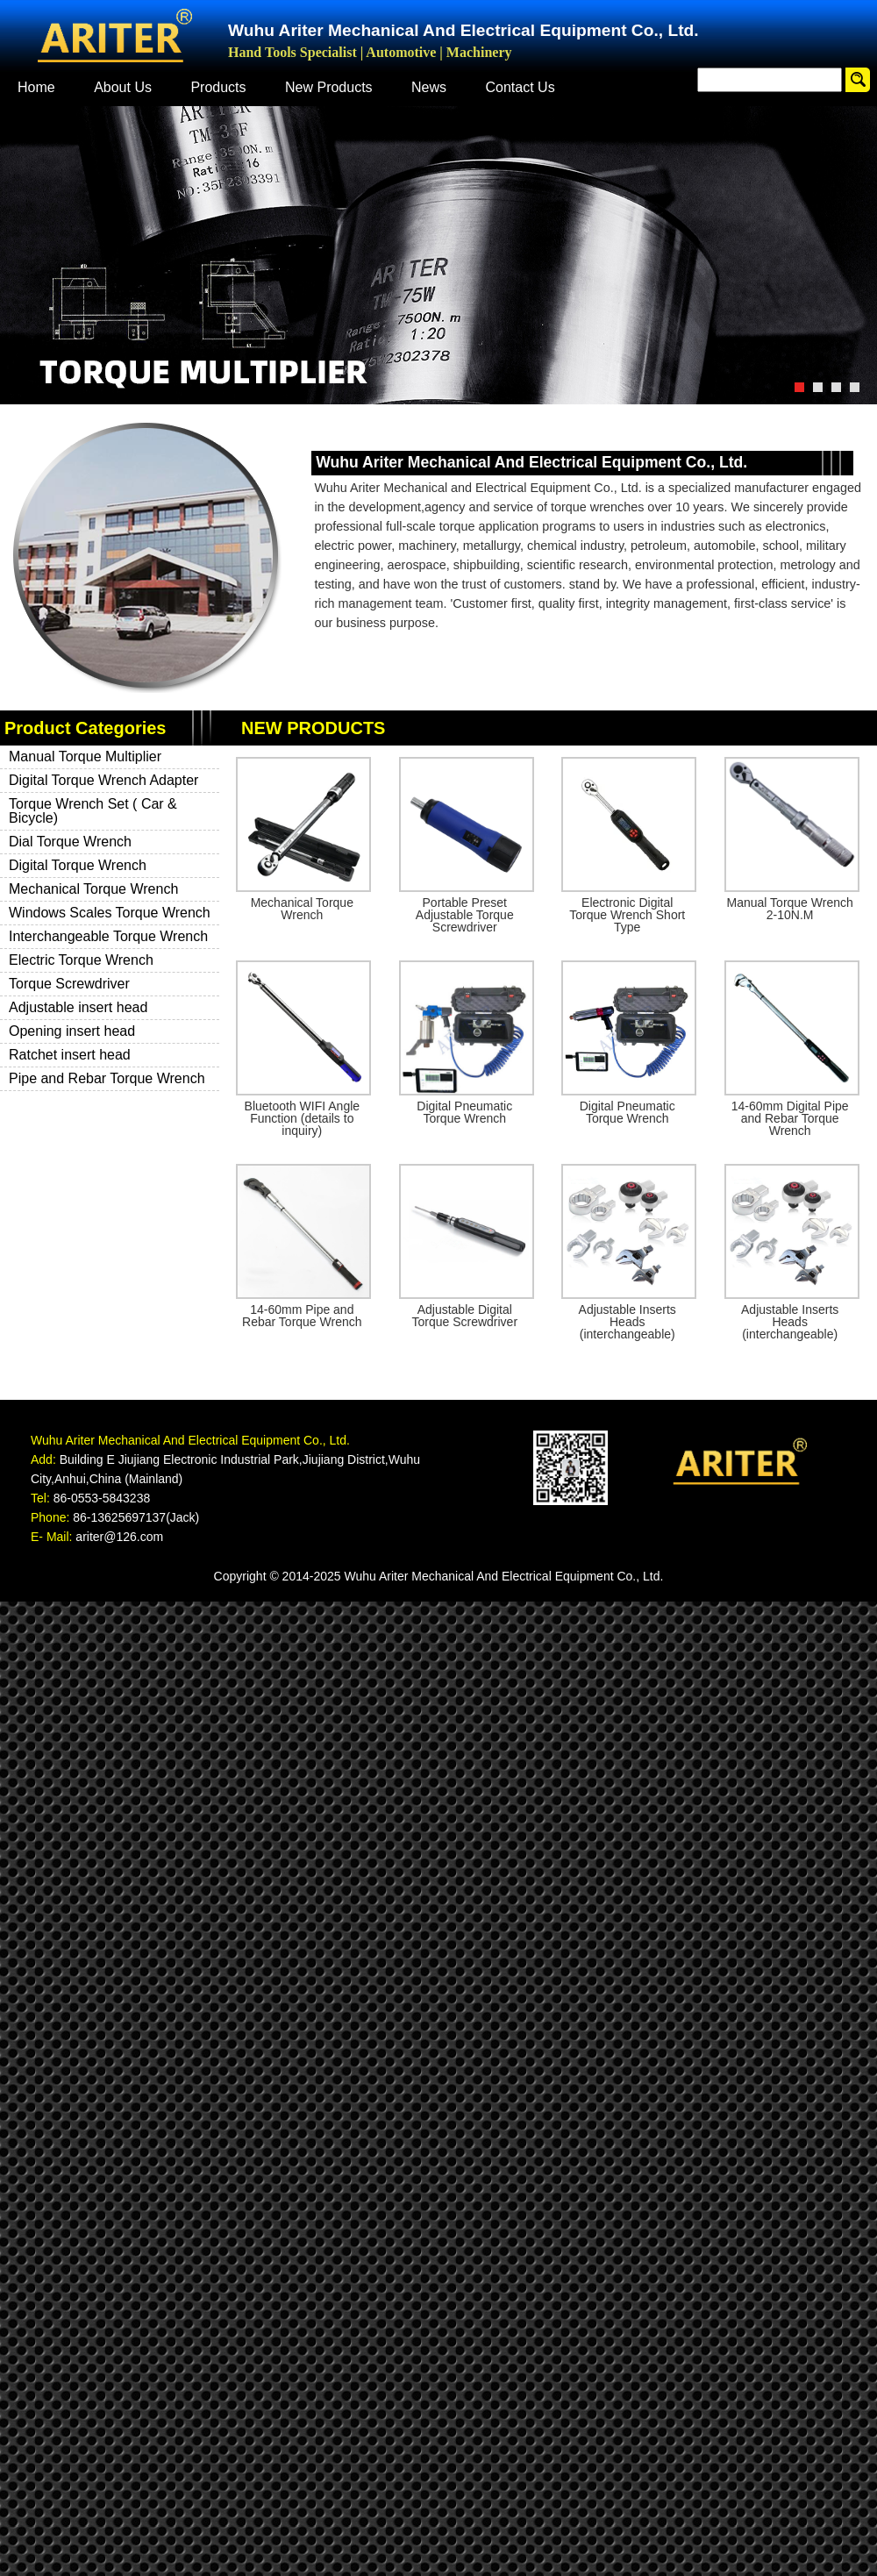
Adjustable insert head (78, 1007)
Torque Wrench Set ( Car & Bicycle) (93, 810)
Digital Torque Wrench (77, 865)
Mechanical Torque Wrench (93, 888)
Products (218, 87)
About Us (123, 87)
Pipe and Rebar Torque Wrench (107, 1078)
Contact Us (520, 87)
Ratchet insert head (70, 1054)
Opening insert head (72, 1031)
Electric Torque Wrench (81, 960)
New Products (329, 87)
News (428, 87)
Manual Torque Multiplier (85, 756)
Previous (13, 253)
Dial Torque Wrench (70, 841)
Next (863, 253)
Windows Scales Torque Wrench (109, 912)
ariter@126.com (119, 1537)
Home (36, 87)
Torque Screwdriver (69, 983)
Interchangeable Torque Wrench (108, 936)
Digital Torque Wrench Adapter (103, 780)
